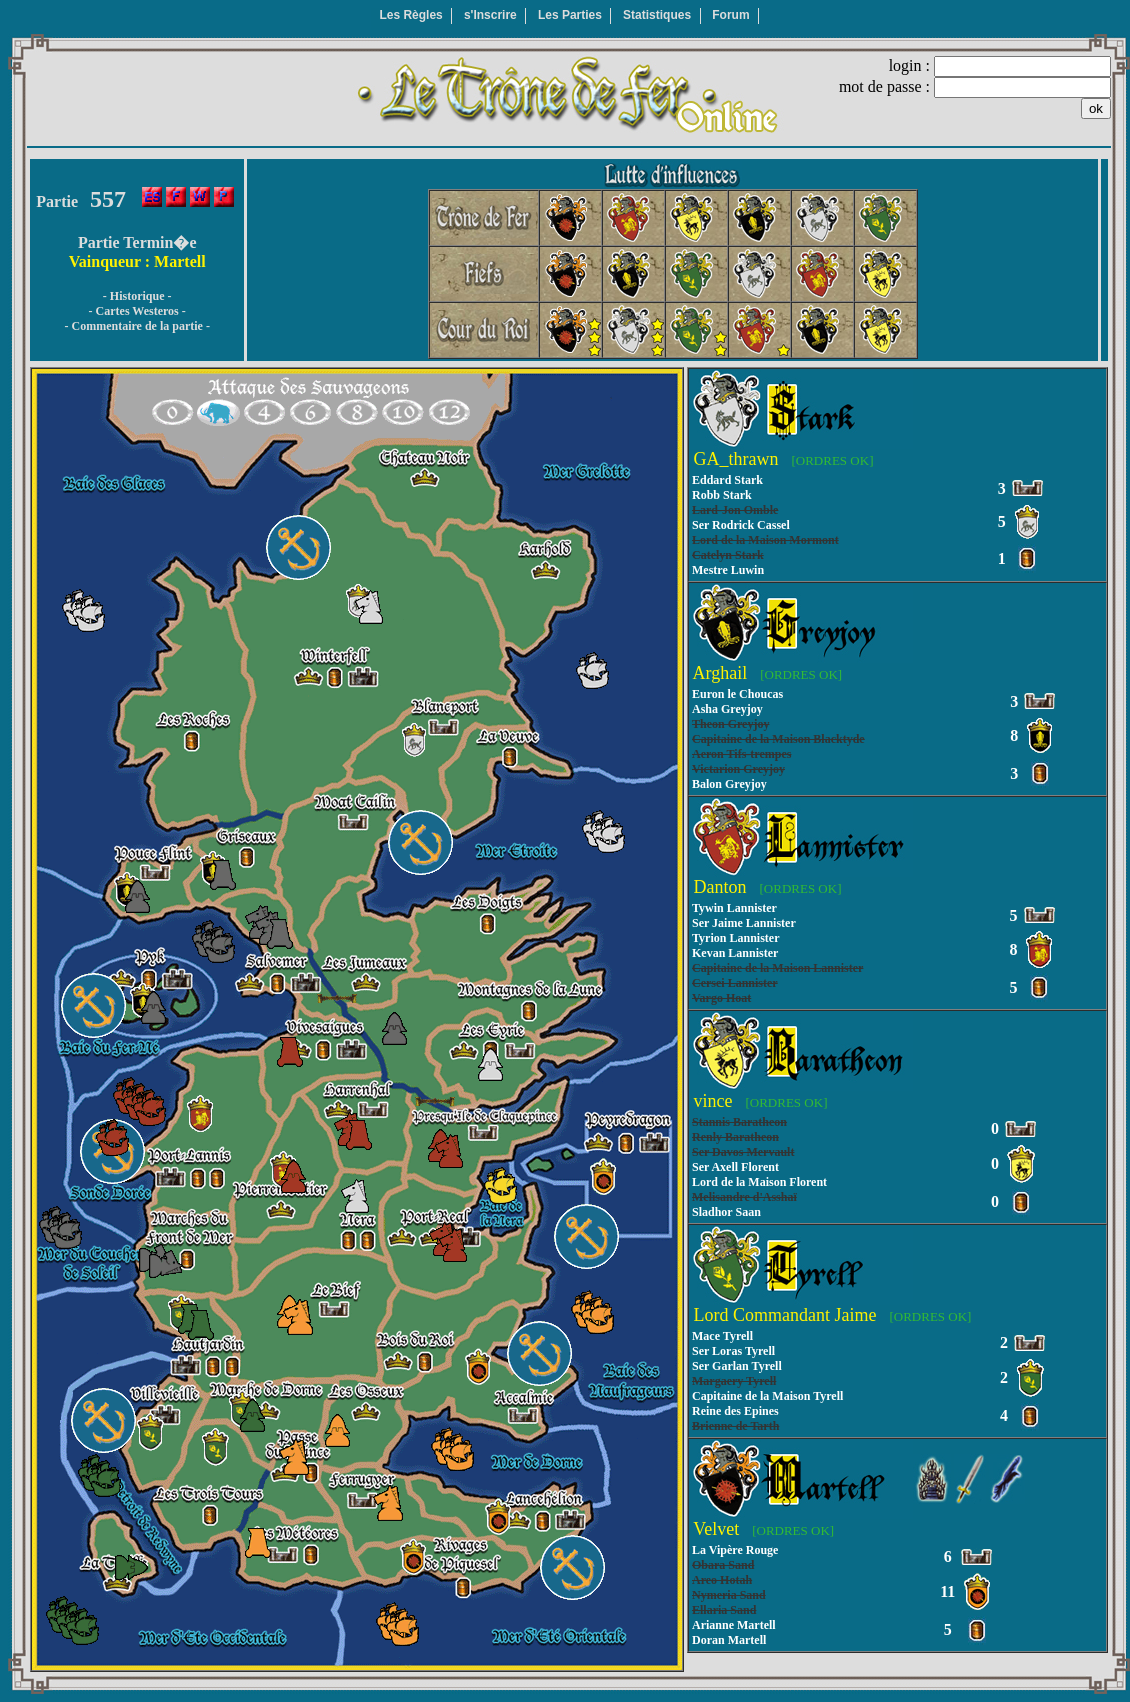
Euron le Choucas (737, 694)
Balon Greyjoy (729, 784)
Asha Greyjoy (727, 709)
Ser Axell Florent (735, 1167)
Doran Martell (729, 1640)
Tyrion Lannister (735, 938)
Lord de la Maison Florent (759, 1182)
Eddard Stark (727, 480)
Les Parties (570, 15)
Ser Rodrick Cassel (741, 525)
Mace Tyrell (722, 1336)
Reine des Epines (735, 1411)
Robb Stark (722, 495)
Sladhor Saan (726, 1212)
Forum (730, 15)
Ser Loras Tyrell (733, 1351)
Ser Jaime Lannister (744, 923)
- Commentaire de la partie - (136, 326)
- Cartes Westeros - (137, 311)
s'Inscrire (490, 15)
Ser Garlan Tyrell (737, 1366)
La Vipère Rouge (735, 1550)
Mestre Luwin (728, 570)
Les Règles (410, 15)
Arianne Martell (734, 1625)
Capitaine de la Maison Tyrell (767, 1396)
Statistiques (657, 15)
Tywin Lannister (734, 908)
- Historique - (137, 296)
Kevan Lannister (735, 953)
